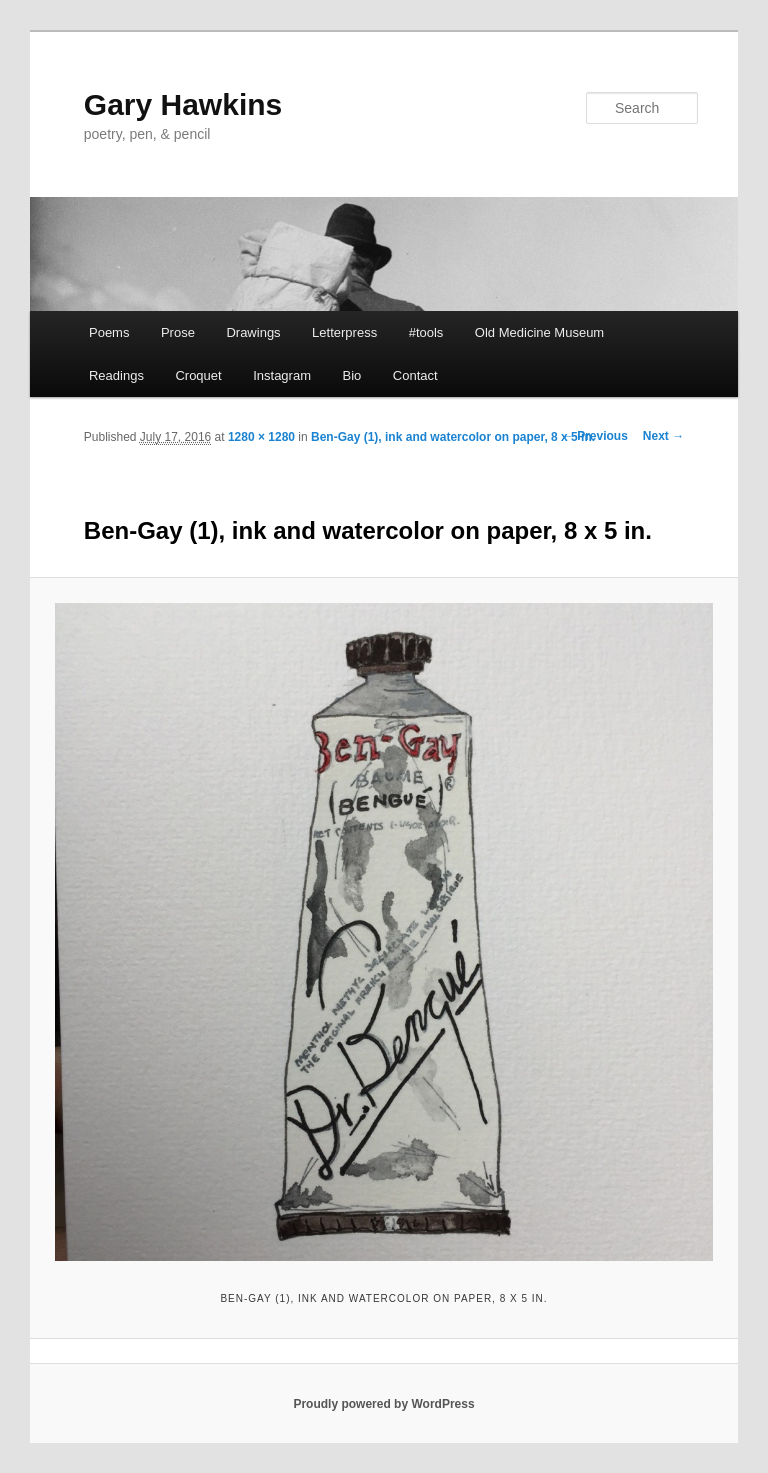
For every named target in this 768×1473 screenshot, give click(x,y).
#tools (426, 332)
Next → (663, 436)
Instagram (282, 375)
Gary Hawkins (183, 104)
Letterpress (344, 332)
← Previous (595, 436)
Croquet (198, 375)
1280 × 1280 (261, 437)
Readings (116, 375)
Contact (415, 375)
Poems (109, 332)
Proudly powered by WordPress (383, 1404)
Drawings (253, 332)
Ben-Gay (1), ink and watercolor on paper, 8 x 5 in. (453, 437)
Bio (351, 375)
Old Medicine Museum (539, 332)
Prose (178, 332)
